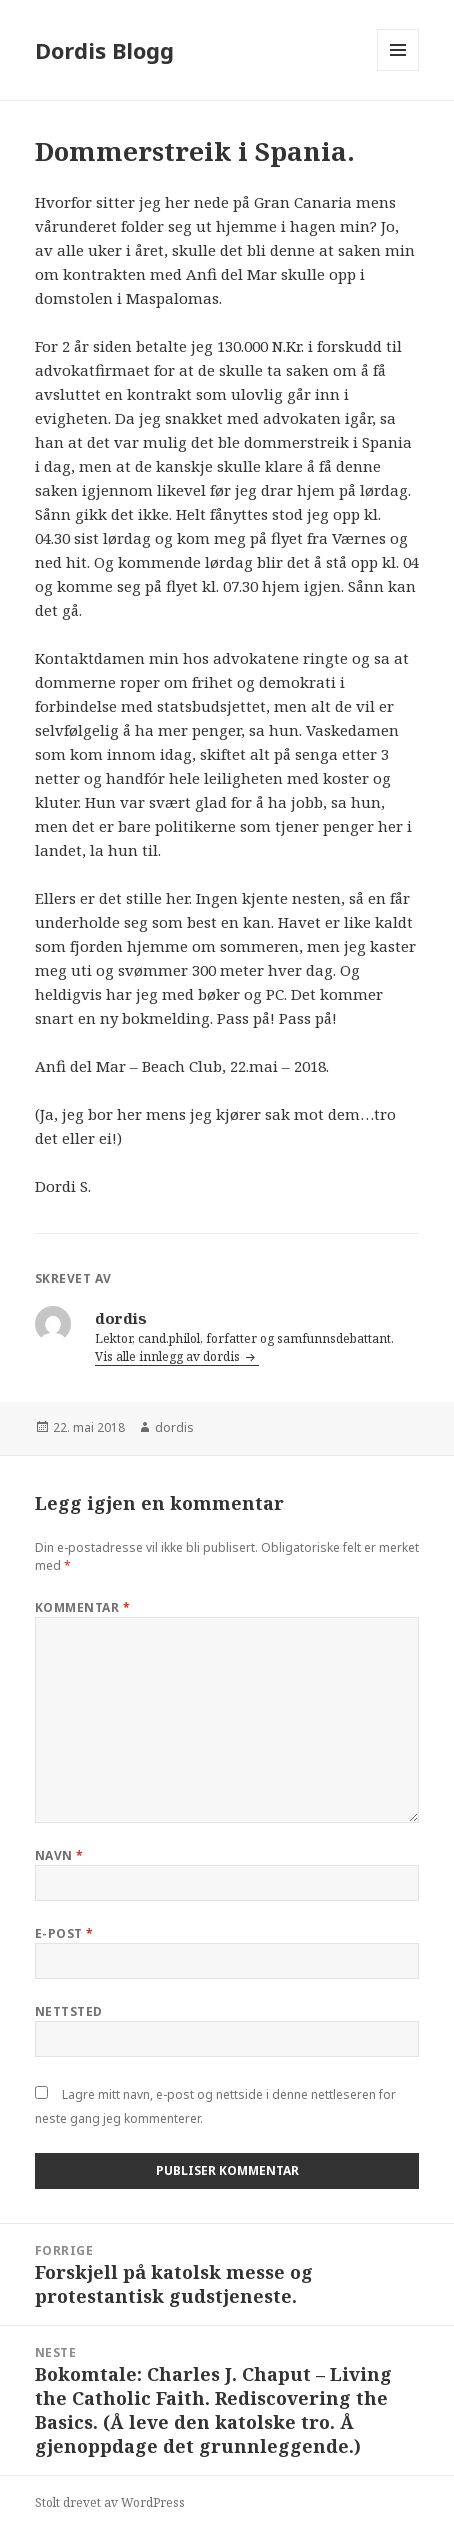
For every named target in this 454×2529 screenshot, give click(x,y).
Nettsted (69, 2011)
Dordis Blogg (104, 50)
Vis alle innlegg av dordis (169, 1356)
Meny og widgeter (398, 70)
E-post (64, 1933)
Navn (59, 1855)
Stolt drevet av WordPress (110, 2502)
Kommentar (82, 1607)
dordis (174, 1427)
